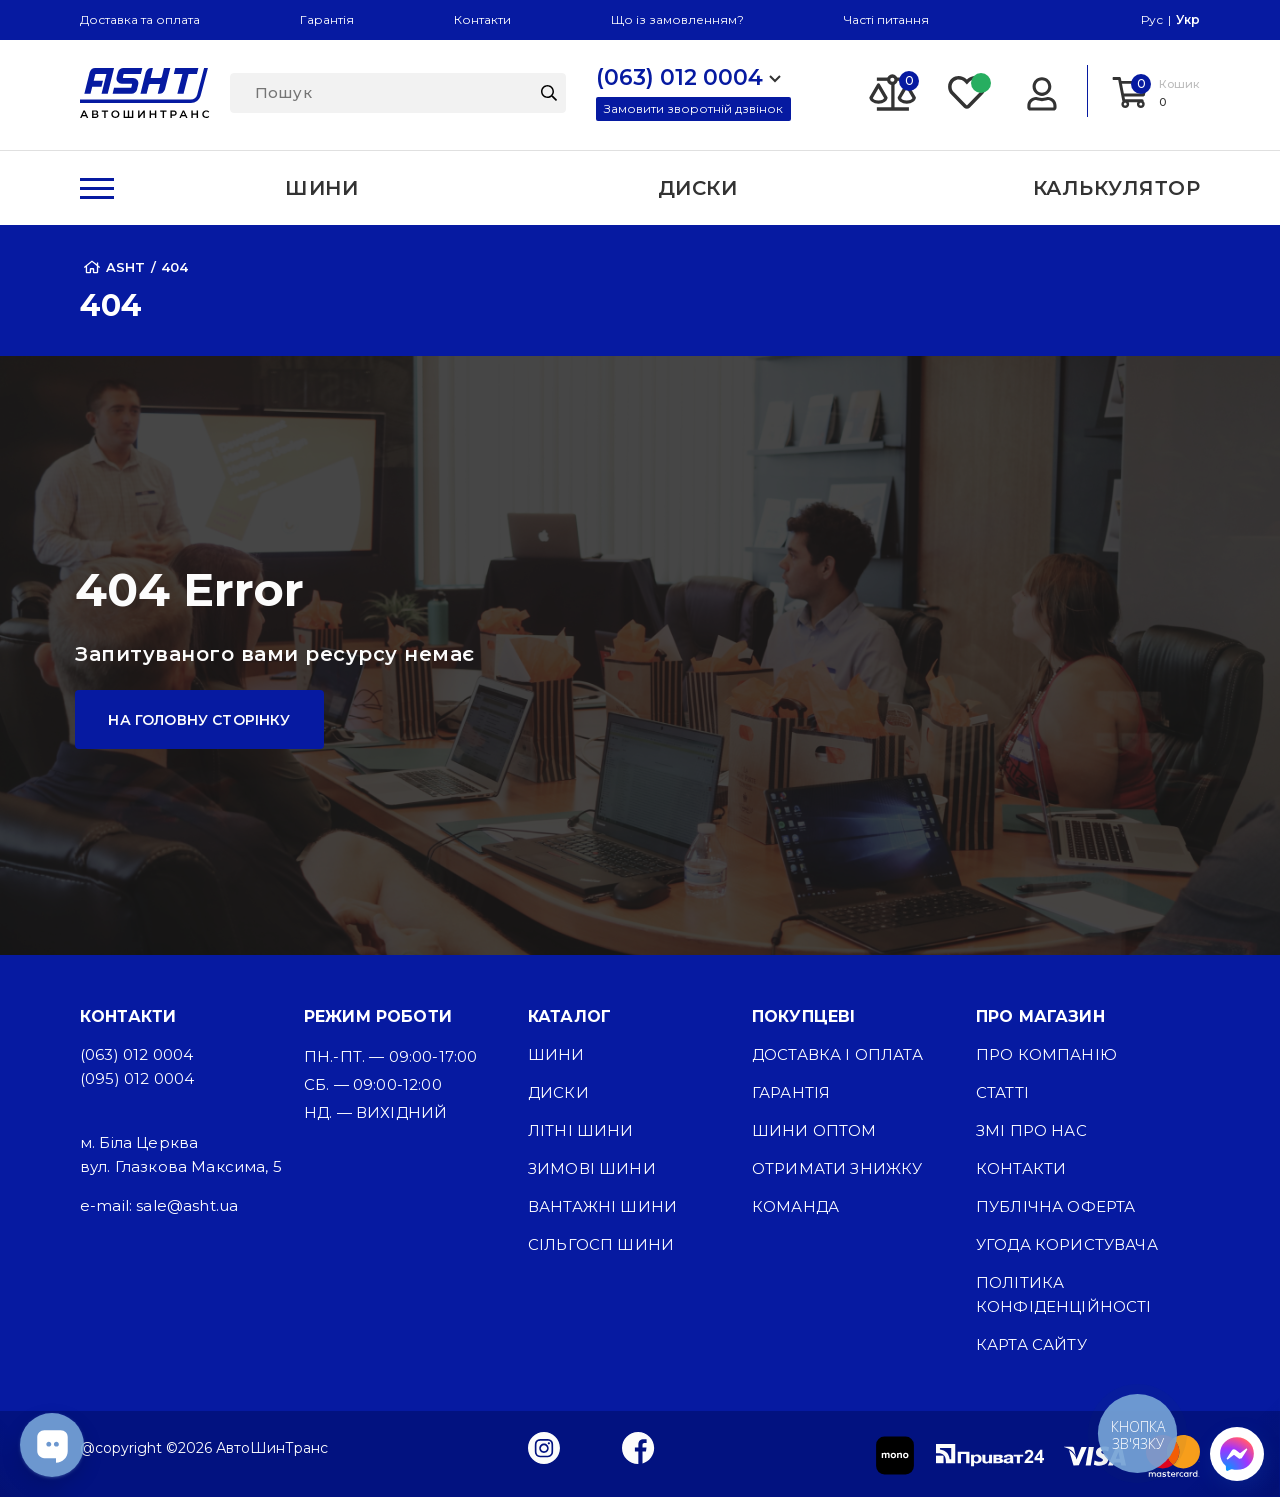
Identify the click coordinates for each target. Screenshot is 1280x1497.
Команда (795, 1206)
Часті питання (886, 19)
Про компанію (1046, 1054)
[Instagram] (544, 1447)
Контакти (482, 19)
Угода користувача (1067, 1244)
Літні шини (581, 1130)
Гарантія (327, 19)
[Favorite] (968, 91)
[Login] (1041, 91)
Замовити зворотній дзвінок (693, 108)
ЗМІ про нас (1031, 1130)
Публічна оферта (1055, 1206)
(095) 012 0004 (137, 1078)
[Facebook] (638, 1447)
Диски (558, 1092)
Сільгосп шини (601, 1244)
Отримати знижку (837, 1168)
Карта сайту (1031, 1344)
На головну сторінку (199, 720)
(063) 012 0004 (136, 1054)
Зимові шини (592, 1168)
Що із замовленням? (677, 19)
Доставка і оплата (837, 1054)
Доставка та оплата (140, 19)
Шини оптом (814, 1130)
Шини (556, 1054)
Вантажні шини (602, 1206)
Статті (1002, 1092)
